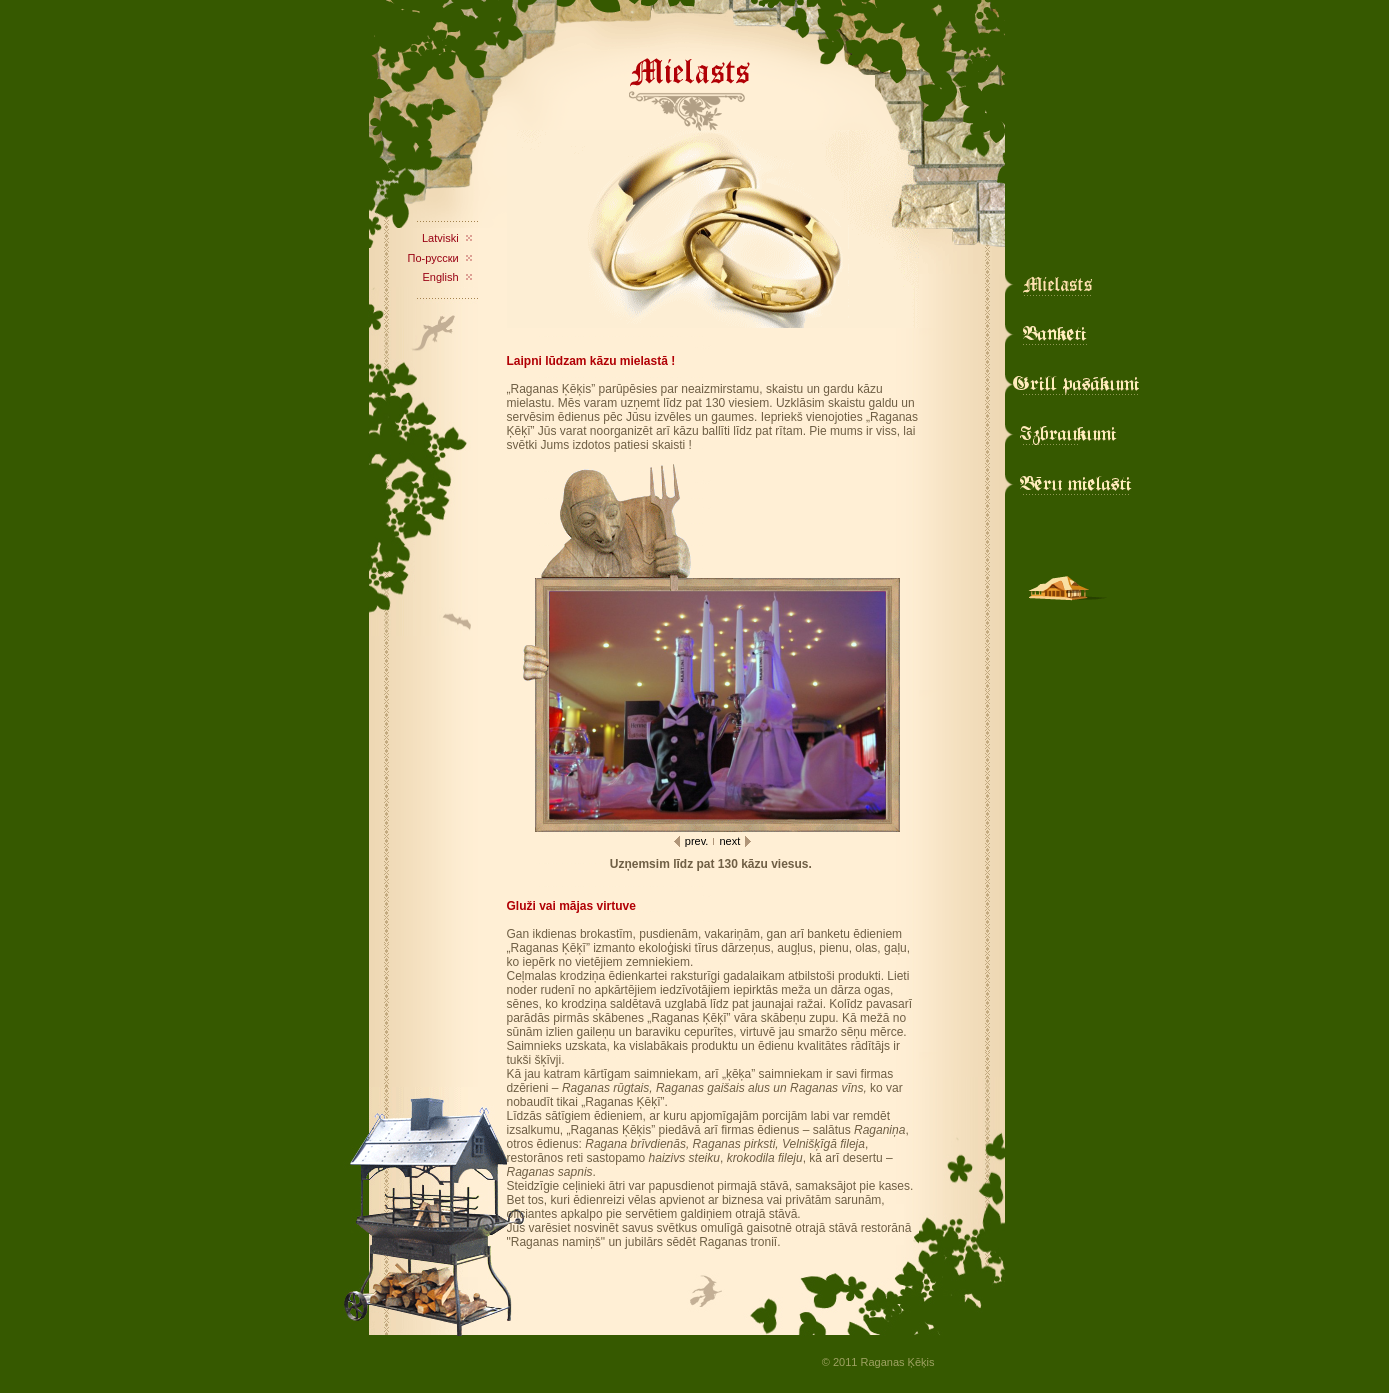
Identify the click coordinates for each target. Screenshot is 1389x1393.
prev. (697, 841)
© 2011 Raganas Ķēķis (878, 1362)
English (441, 277)
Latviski (440, 238)
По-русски (433, 258)
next (729, 841)
